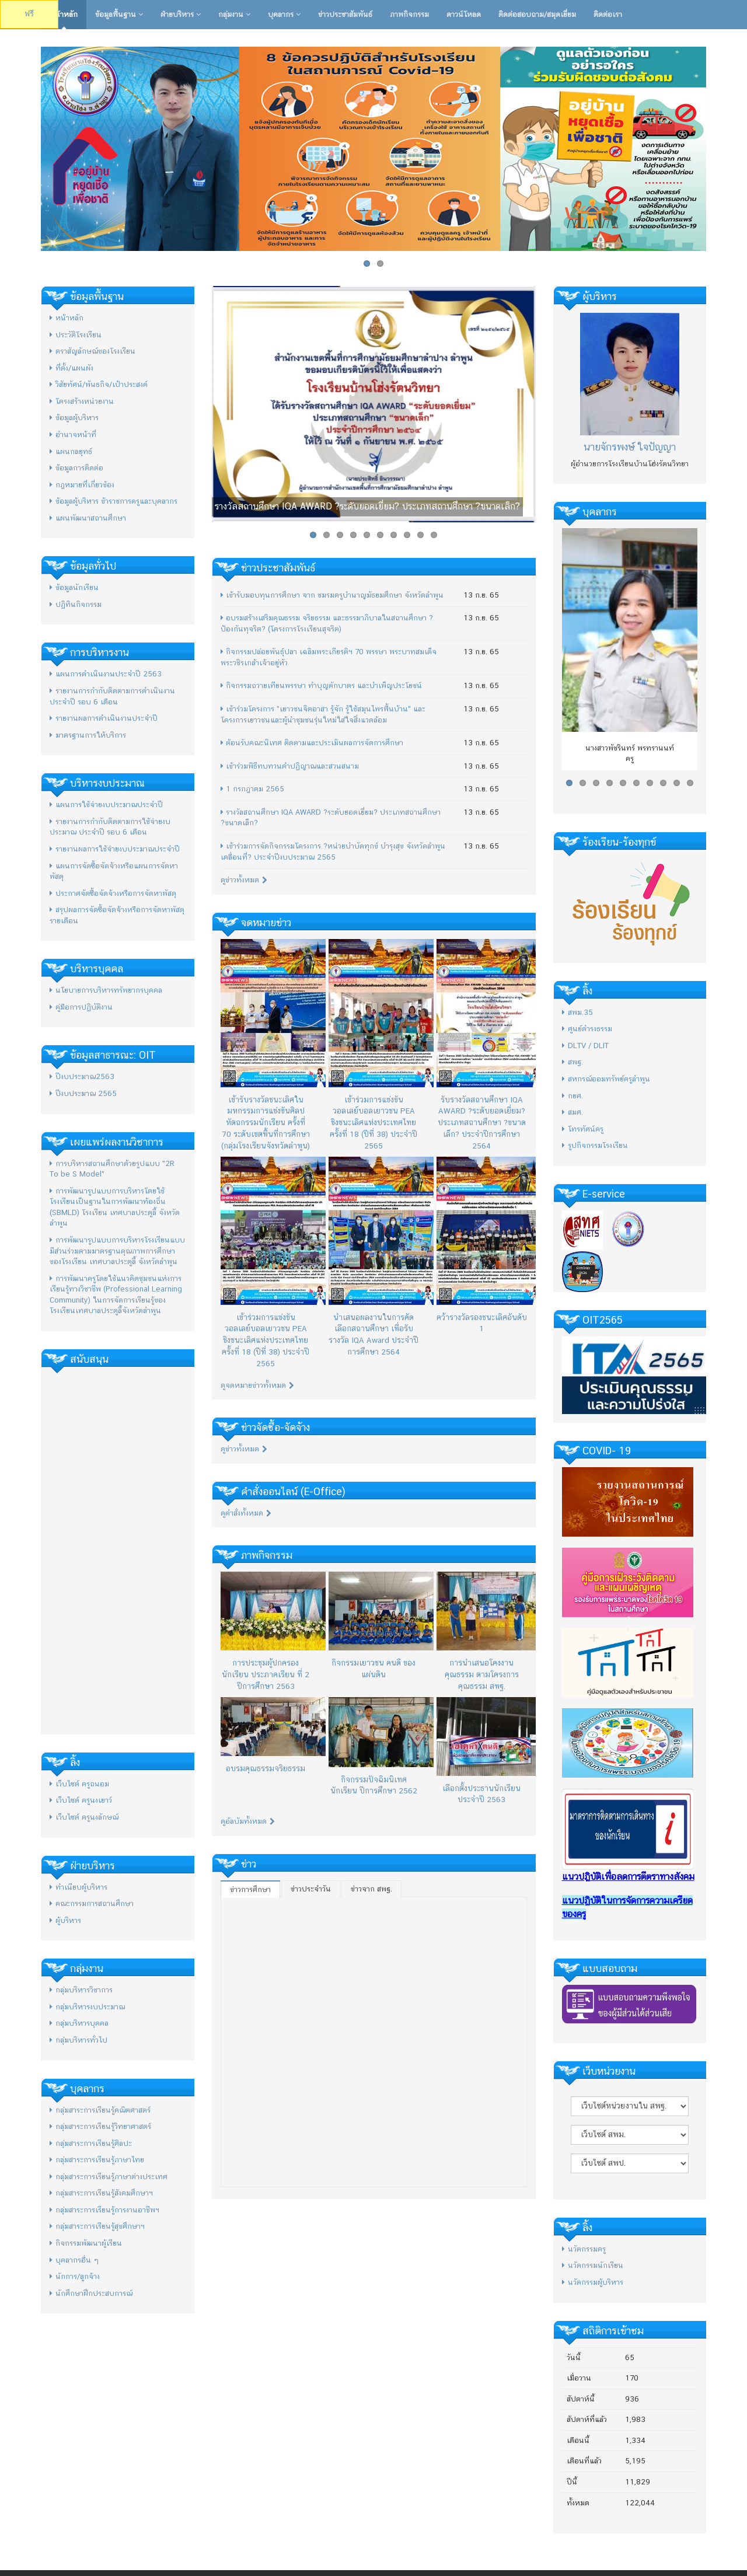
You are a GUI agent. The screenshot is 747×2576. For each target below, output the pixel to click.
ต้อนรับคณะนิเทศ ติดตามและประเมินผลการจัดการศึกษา (312, 742)
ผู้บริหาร (65, 1920)
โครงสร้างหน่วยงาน (82, 401)
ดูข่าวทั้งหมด (244, 879)
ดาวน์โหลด (463, 14)
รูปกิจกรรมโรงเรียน (595, 1145)
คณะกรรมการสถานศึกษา (92, 1903)
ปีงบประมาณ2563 (82, 1076)
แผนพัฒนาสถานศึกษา (88, 518)
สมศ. (572, 1112)
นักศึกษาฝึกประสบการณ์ (91, 2293)
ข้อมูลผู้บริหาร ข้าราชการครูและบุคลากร (113, 501)
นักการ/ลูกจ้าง (75, 2276)
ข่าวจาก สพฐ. (371, 1888)
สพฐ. (572, 1061)
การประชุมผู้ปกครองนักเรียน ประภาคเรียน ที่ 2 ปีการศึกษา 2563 (265, 1674)
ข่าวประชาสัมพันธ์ (345, 14)
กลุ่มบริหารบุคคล (79, 2023)
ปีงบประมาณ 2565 (83, 1093)
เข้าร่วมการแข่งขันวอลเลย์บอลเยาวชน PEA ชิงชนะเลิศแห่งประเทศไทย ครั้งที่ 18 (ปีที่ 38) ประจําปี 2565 (373, 1122)
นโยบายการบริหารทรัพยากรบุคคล (106, 990)
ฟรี (29, 13)
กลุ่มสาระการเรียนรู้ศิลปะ (91, 2143)
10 (434, 535)
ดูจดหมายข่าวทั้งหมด (257, 1385)
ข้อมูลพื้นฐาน (119, 14)
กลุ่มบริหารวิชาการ (81, 1989)
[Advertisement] (118, 1551)
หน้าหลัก (64, 14)
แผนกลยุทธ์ (71, 451)
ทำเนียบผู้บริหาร (78, 1887)
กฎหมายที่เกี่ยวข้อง (82, 484)
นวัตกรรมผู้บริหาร (592, 2282)
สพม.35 (577, 1012)
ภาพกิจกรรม (409, 14)
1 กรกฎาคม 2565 (252, 788)
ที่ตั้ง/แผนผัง (71, 368)
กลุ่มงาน (234, 14)
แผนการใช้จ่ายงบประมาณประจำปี (106, 804)
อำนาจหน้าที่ (73, 434)
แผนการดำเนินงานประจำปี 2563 (106, 673)
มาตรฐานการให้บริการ (88, 735)
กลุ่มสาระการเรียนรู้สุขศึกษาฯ (97, 2226)
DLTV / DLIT (585, 1045)
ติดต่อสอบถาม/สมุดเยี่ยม (537, 14)
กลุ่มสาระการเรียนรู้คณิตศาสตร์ (100, 2110)
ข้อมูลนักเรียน (74, 587)
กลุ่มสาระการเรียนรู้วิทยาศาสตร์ (100, 2126)
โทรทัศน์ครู (582, 1129)
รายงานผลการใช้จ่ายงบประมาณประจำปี (115, 848)
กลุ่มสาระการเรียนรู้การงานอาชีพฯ (104, 2209)
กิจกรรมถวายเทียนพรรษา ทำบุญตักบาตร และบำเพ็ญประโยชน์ (321, 685)
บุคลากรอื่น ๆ (74, 2260)
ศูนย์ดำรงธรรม (587, 1028)
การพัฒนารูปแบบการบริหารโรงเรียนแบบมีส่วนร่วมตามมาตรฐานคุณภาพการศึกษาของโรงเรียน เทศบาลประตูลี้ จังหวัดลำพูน (117, 1250)
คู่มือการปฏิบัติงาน (81, 1007)
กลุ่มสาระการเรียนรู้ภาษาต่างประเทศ (108, 2176)
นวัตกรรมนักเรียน (592, 2265)
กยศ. (572, 1095)
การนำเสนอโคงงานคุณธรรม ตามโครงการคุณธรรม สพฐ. (482, 1674)
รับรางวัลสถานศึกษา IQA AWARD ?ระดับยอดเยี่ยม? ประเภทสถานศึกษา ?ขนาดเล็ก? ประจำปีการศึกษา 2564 (482, 1122)
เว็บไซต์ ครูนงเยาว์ (81, 1800)
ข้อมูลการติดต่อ (76, 467)
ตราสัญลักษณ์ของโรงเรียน (92, 351)
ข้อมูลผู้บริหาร (74, 417)
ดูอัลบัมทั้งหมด (248, 1821)
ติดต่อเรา (608, 14)
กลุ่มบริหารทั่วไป (78, 2040)
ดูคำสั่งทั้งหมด (246, 1513)
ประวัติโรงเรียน (76, 334)
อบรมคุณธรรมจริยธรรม (265, 1768)
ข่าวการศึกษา (250, 1889)
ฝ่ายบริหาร (180, 14)
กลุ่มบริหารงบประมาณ (87, 2006)
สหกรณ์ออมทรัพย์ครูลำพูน (606, 1078)
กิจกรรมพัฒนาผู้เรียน (86, 2243)
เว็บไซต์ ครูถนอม (79, 1783)
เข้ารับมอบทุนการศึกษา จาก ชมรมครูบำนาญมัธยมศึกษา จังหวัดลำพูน (332, 595)
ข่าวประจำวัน (311, 1888)
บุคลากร (284, 14)
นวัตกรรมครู (584, 2249)
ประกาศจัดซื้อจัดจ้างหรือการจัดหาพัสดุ (113, 893)
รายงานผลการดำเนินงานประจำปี (104, 718)
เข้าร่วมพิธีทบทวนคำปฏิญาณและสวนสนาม (290, 766)
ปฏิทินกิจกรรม (76, 604)
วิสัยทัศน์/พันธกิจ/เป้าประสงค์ (99, 384)
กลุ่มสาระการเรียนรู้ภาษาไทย (97, 2159)
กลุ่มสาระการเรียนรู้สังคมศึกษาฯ (101, 2192)
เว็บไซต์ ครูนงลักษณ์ (84, 1817)
